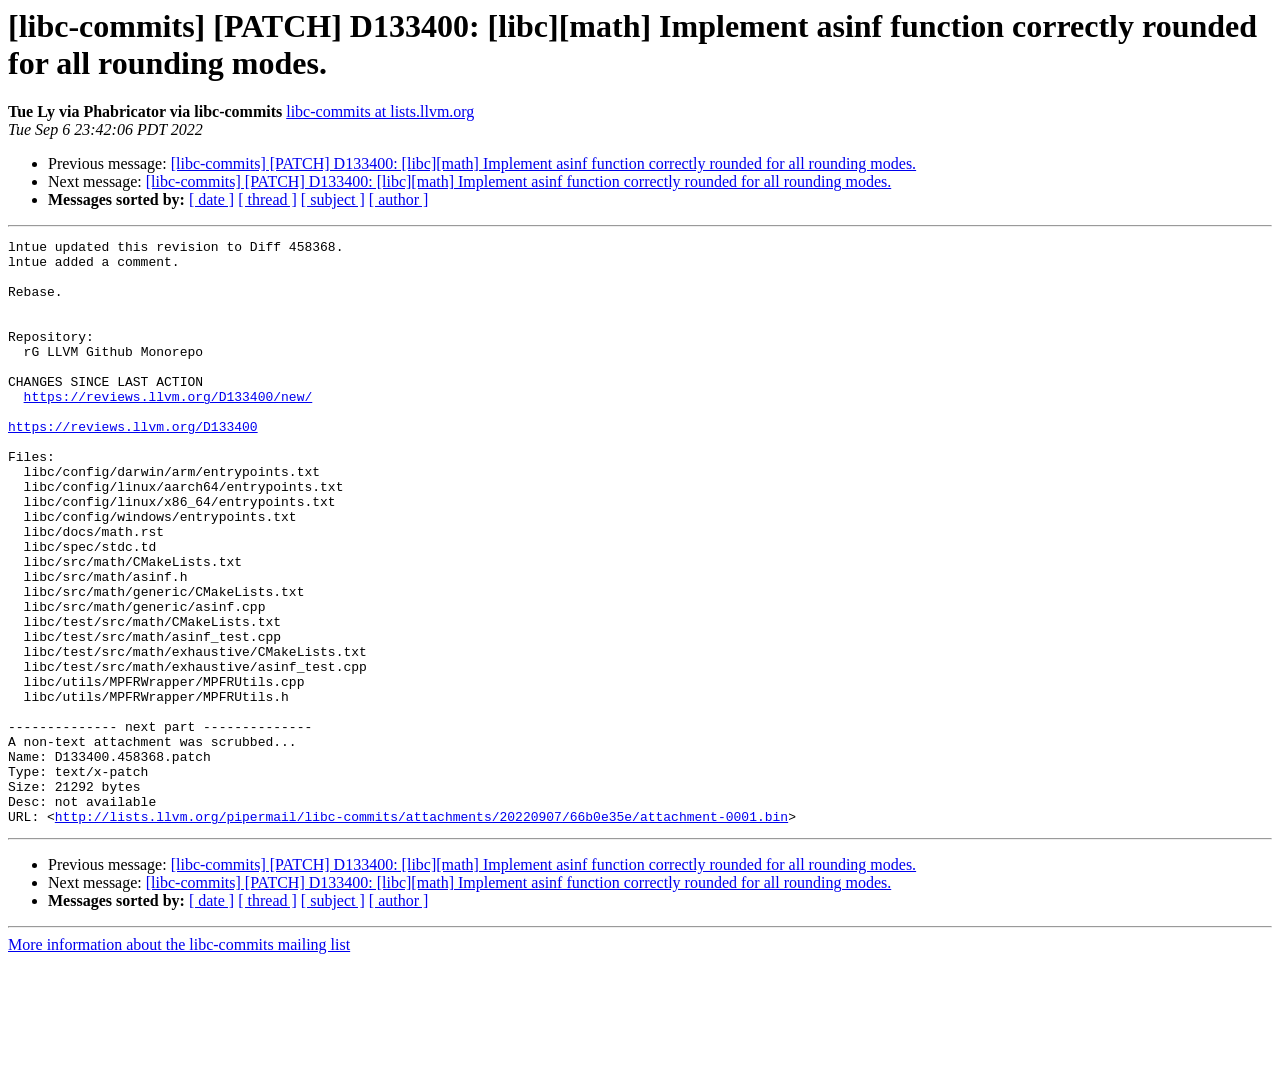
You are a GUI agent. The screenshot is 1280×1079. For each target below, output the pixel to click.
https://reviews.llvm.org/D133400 (133, 465)
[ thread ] (267, 199)
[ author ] (399, 199)
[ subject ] (333, 199)
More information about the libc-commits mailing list (179, 1061)
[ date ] (211, 199)
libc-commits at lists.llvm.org (380, 111)
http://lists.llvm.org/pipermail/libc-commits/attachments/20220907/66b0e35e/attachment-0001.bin (421, 933)
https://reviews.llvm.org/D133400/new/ (168, 429)
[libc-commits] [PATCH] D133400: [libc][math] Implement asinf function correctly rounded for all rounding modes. (543, 163)
